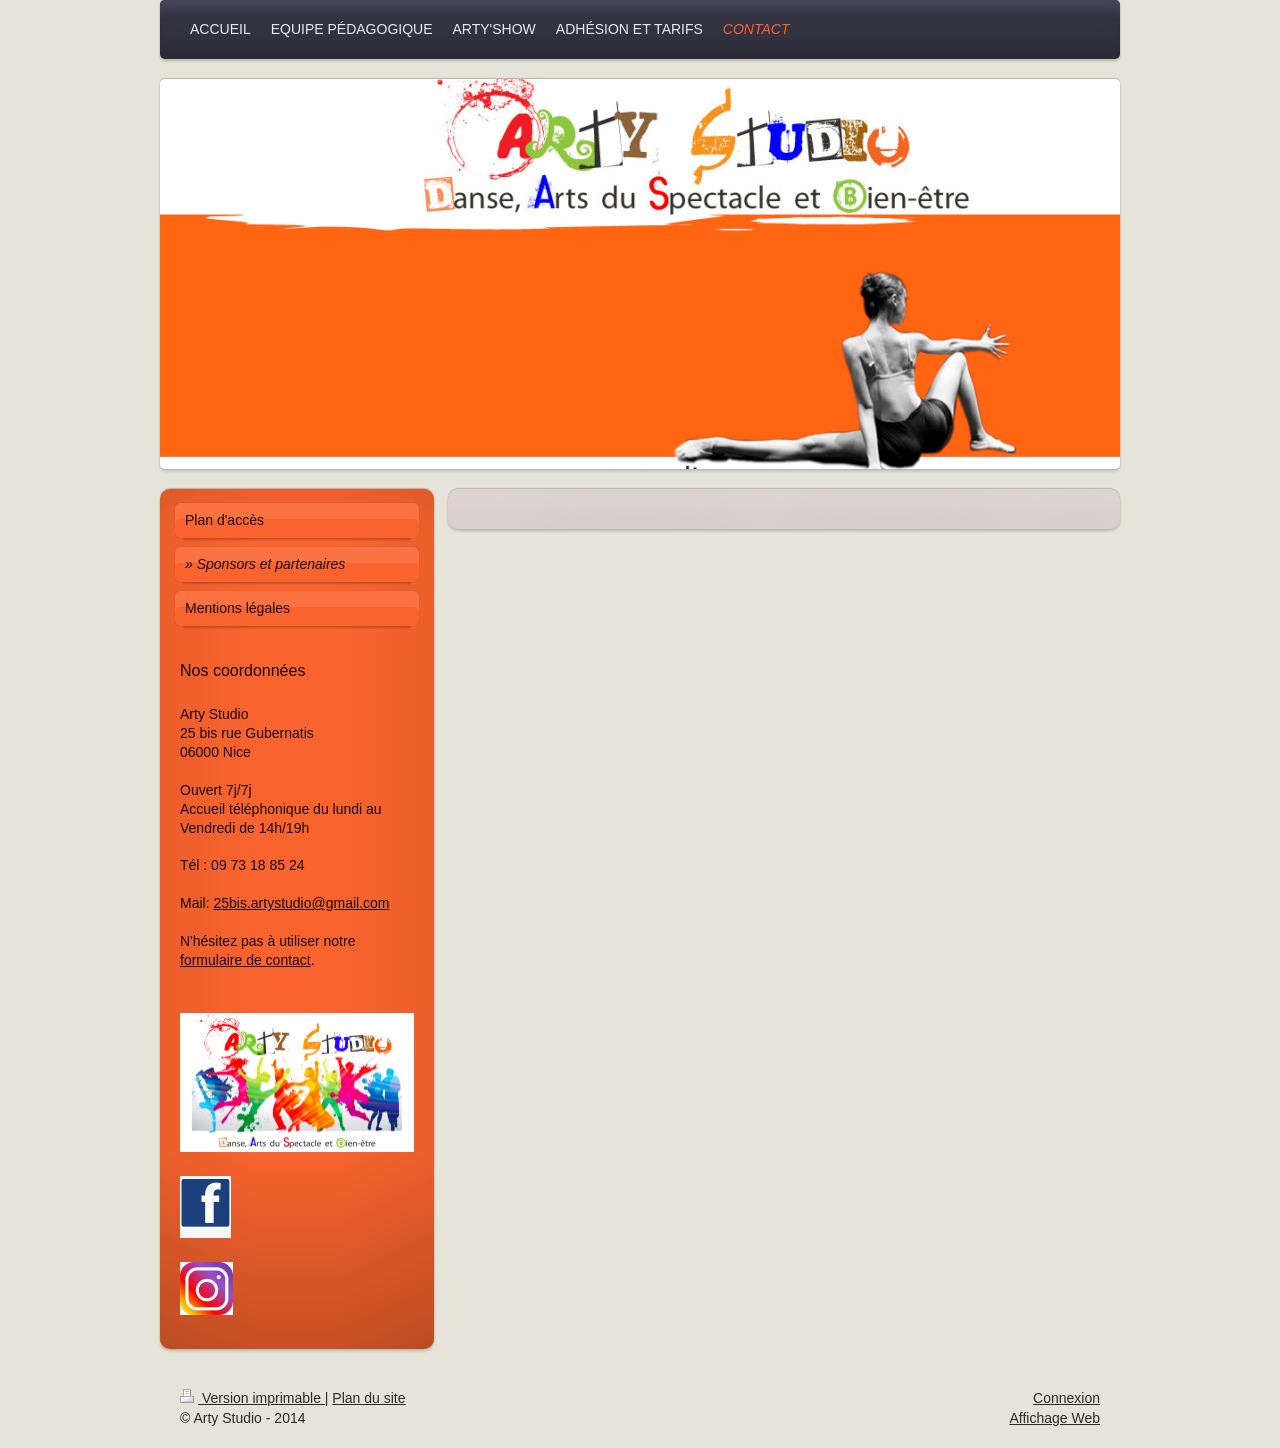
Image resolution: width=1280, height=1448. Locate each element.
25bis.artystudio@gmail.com (301, 903)
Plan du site (368, 1398)
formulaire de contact (245, 960)
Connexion (1066, 1398)
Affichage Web (1054, 1418)
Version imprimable (252, 1398)
